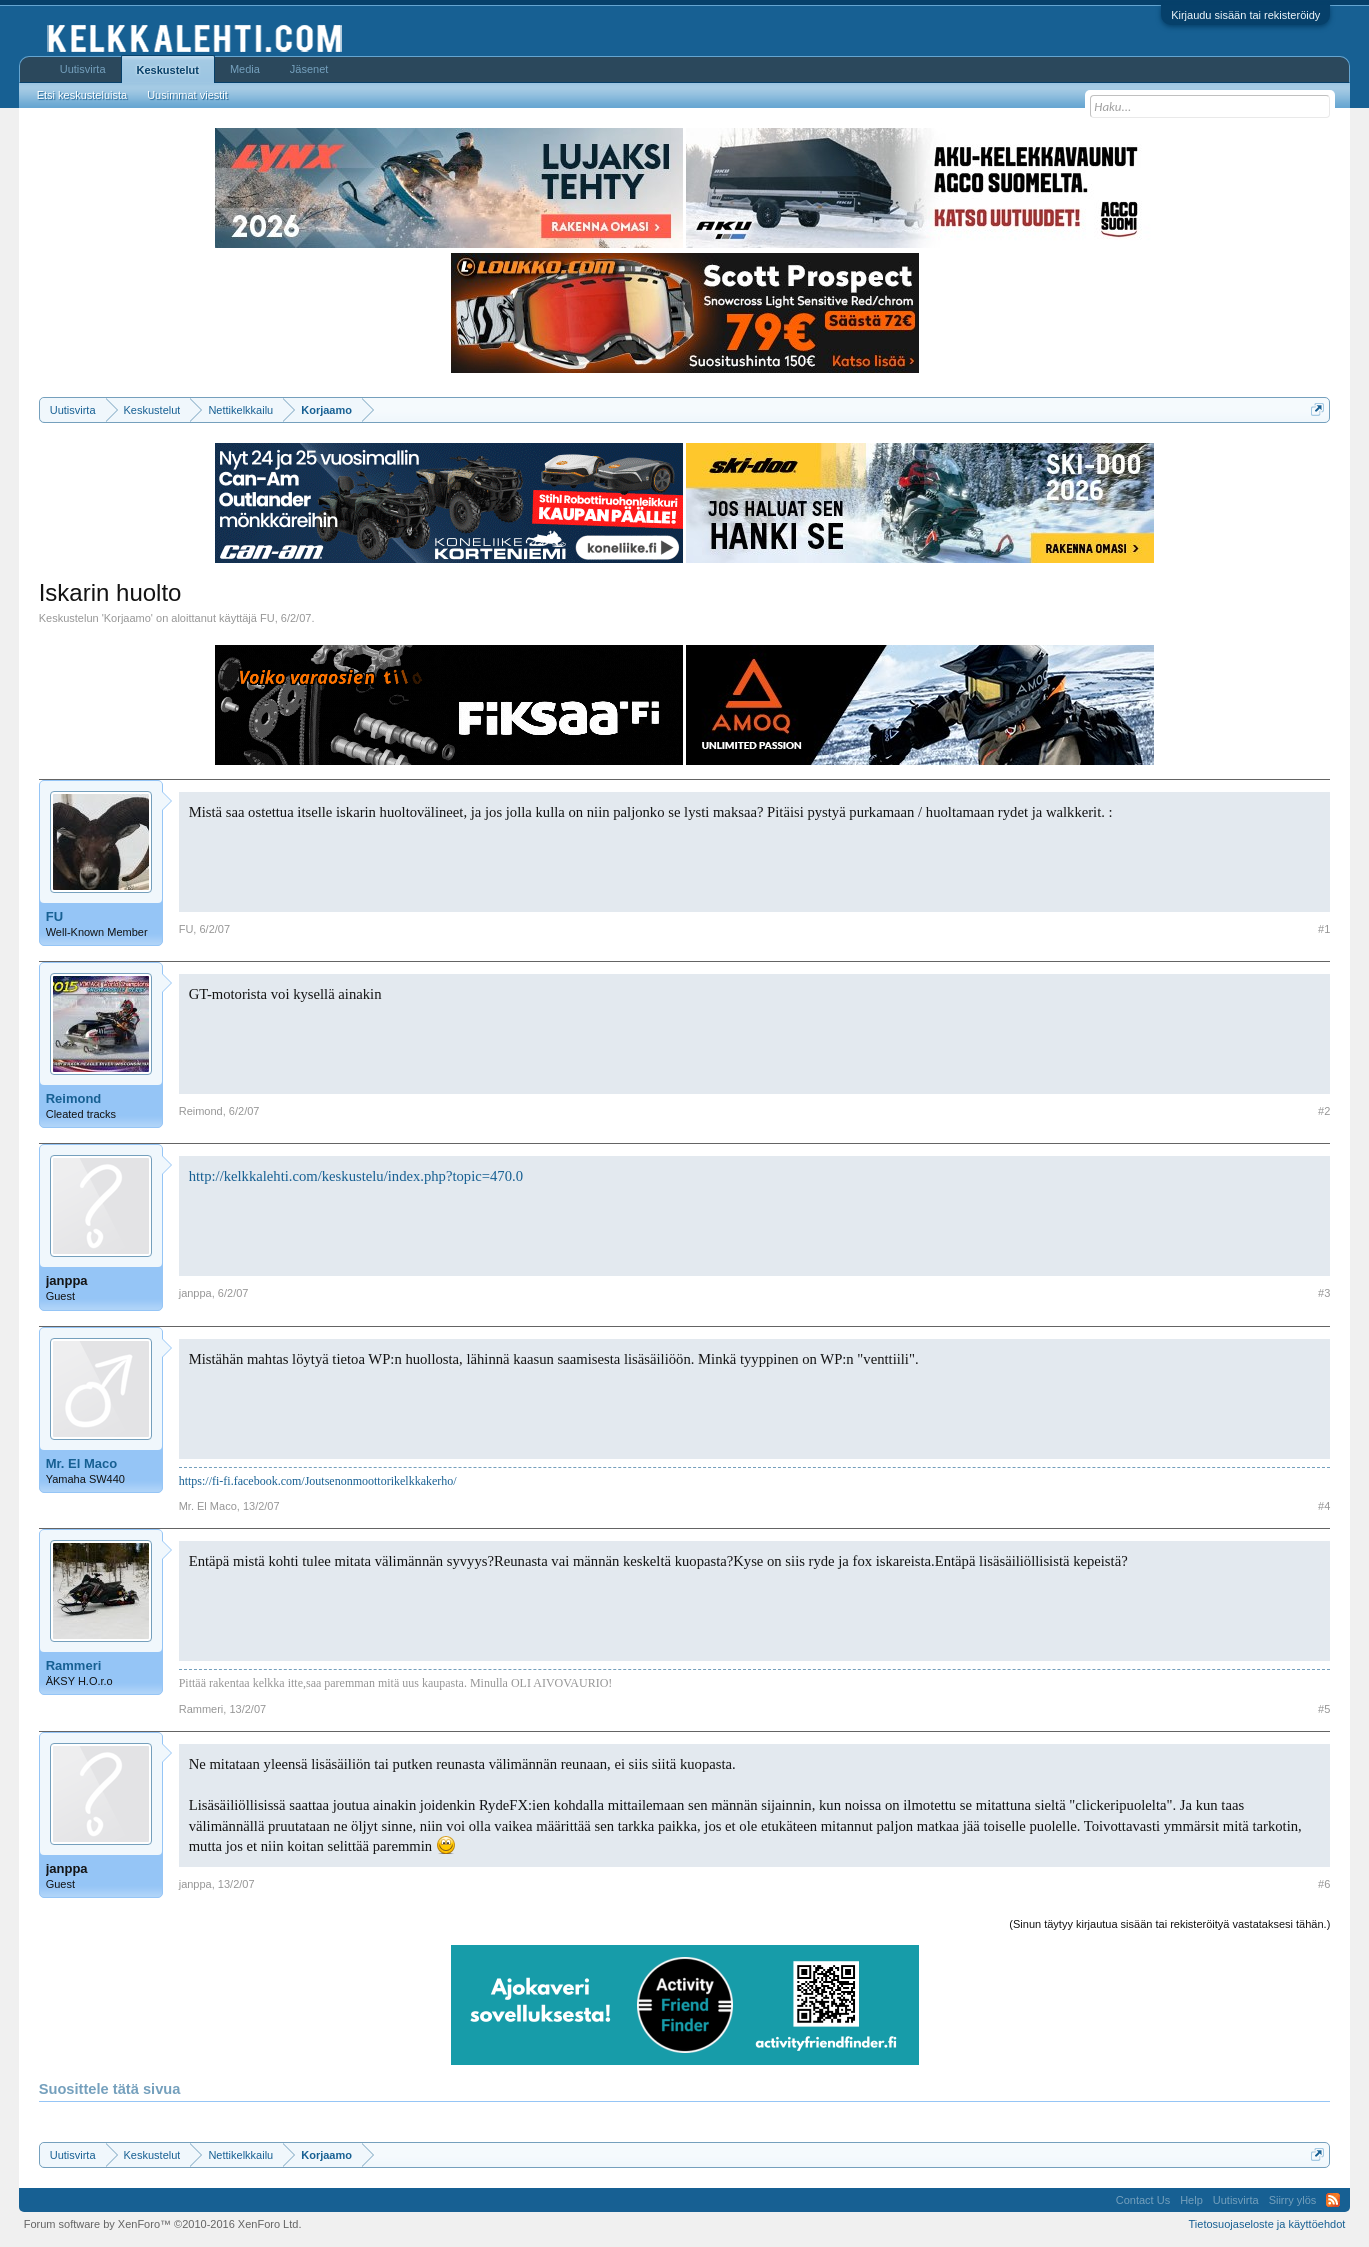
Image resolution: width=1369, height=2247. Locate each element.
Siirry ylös (1293, 2200)
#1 (1324, 929)
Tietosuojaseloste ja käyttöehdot (1267, 2224)
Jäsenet (309, 69)
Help (1191, 2200)
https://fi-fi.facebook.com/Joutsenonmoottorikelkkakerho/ (318, 1481)
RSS (1333, 2200)
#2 (1324, 1111)
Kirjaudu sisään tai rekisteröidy (1245, 15)
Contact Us (1143, 2200)
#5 (1324, 1709)
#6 (1324, 1884)
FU (267, 618)
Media (245, 69)
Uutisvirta (83, 69)
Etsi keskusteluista (82, 95)
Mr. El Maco (82, 1463)
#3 (1324, 1293)
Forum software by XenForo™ (163, 2224)
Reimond (74, 1098)
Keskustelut (168, 70)
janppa (67, 1280)
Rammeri (74, 1665)
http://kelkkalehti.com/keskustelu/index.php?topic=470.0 (356, 1176)
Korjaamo (127, 618)
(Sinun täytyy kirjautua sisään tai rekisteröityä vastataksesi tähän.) (1169, 1924)
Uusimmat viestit (187, 95)
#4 (1324, 1506)
